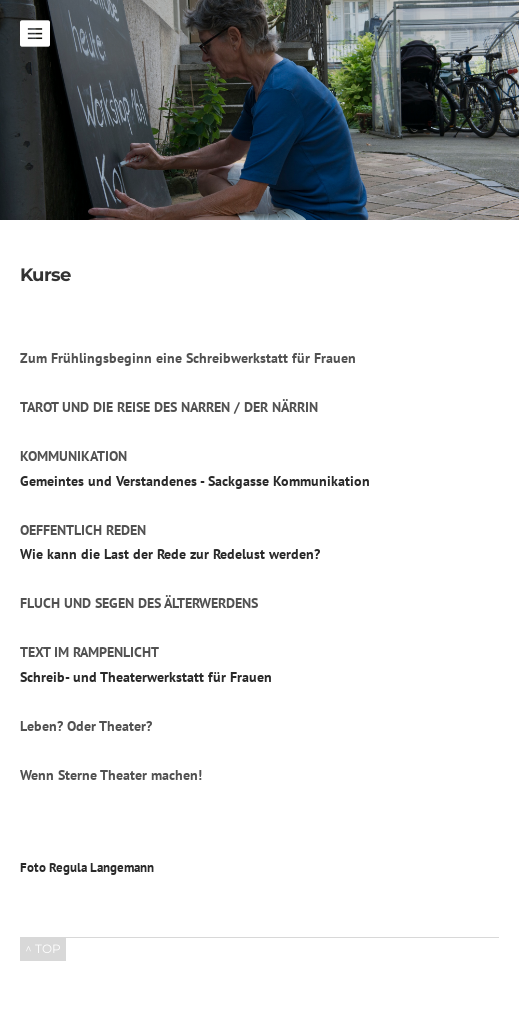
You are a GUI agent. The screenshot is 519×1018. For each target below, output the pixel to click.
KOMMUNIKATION (73, 456)
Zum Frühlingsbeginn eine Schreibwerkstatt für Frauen (188, 358)
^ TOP (43, 948)
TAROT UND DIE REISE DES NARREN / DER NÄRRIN (169, 407)
